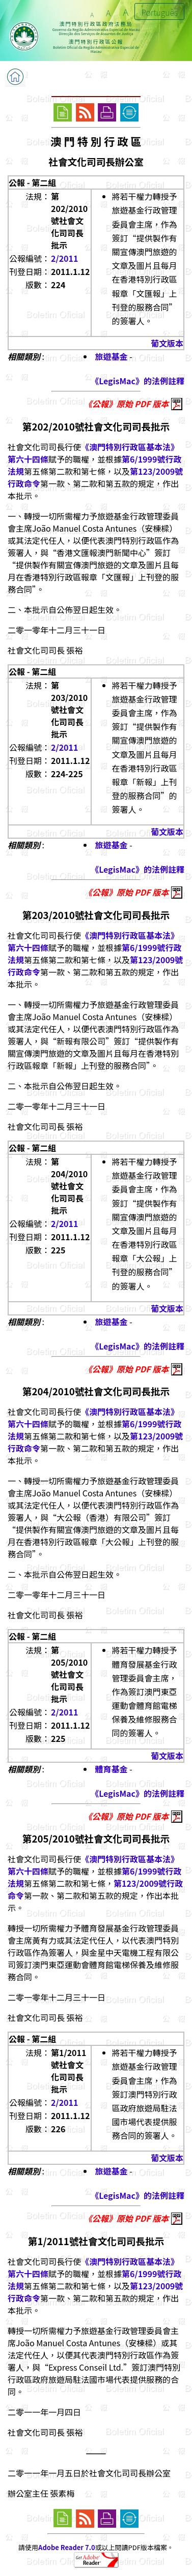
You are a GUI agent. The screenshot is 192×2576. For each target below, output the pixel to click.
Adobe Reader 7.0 (66, 2547)
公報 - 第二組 (32, 182)
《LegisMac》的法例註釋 (137, 381)
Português (159, 12)
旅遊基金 (111, 356)
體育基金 (111, 1769)
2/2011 (64, 258)
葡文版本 (167, 343)
